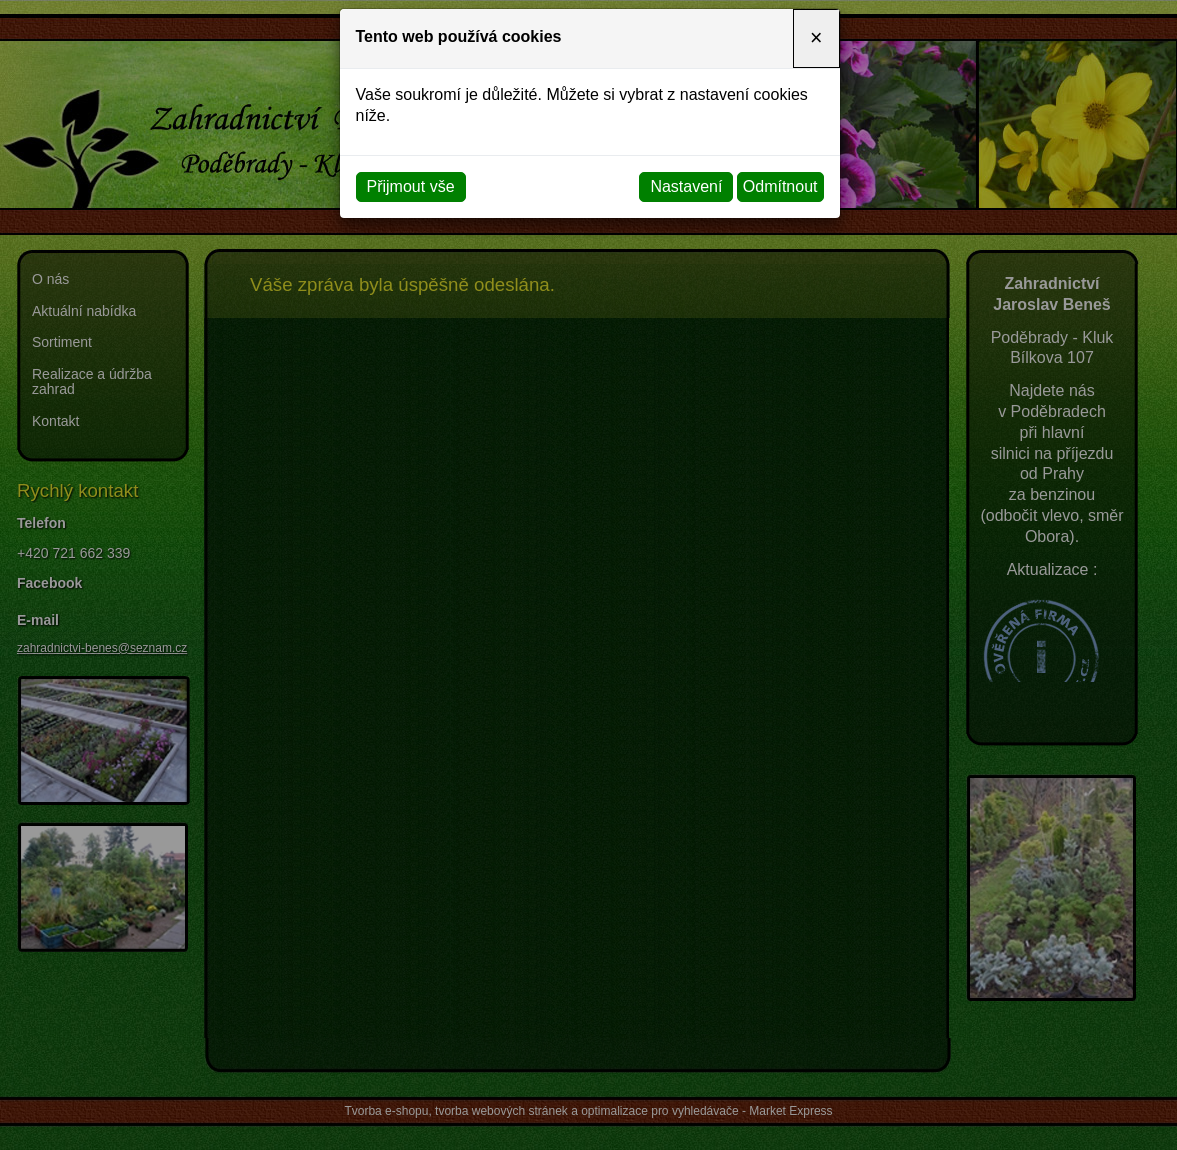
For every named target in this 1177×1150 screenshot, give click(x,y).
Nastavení (686, 186)
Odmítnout (780, 186)
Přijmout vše (411, 186)
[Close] (816, 38)
